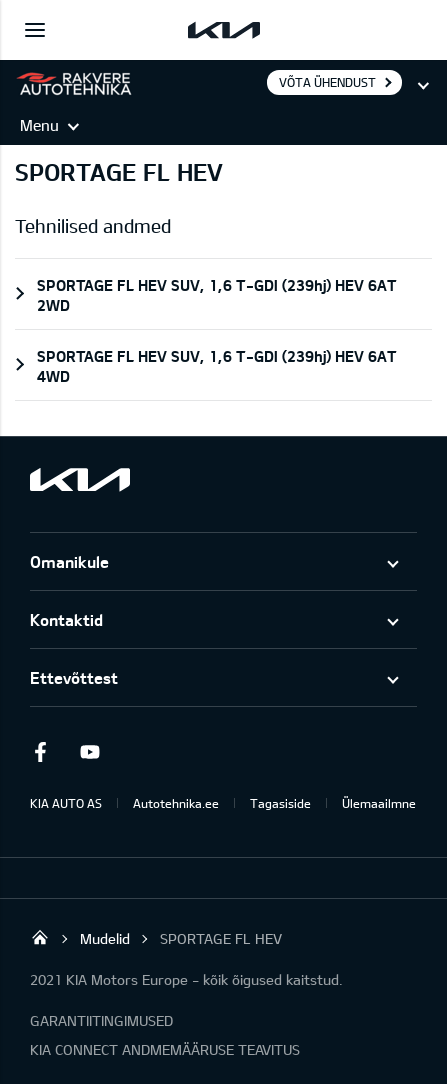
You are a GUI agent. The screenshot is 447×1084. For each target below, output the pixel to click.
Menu (39, 125)
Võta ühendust (327, 82)
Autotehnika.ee (176, 803)
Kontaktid (66, 619)
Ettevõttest (74, 677)
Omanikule (69, 561)
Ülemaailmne (379, 803)
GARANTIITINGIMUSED (101, 1020)
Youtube (90, 752)
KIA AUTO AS (66, 803)
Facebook (40, 752)
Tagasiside (280, 803)
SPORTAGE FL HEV (221, 938)
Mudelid (105, 938)
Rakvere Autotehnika (40, 937)
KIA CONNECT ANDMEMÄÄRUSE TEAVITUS (165, 1049)
